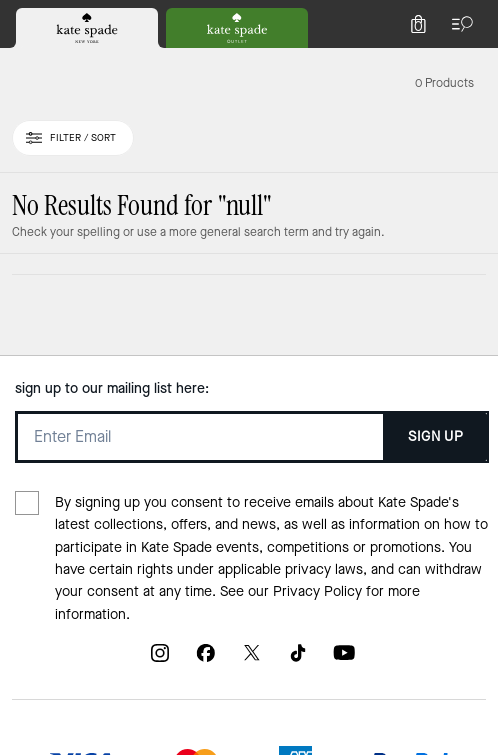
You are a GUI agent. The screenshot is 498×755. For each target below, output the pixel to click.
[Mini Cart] (418, 24)
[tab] (87, 28)
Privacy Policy (317, 591)
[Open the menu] (458, 24)
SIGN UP (435, 436)
